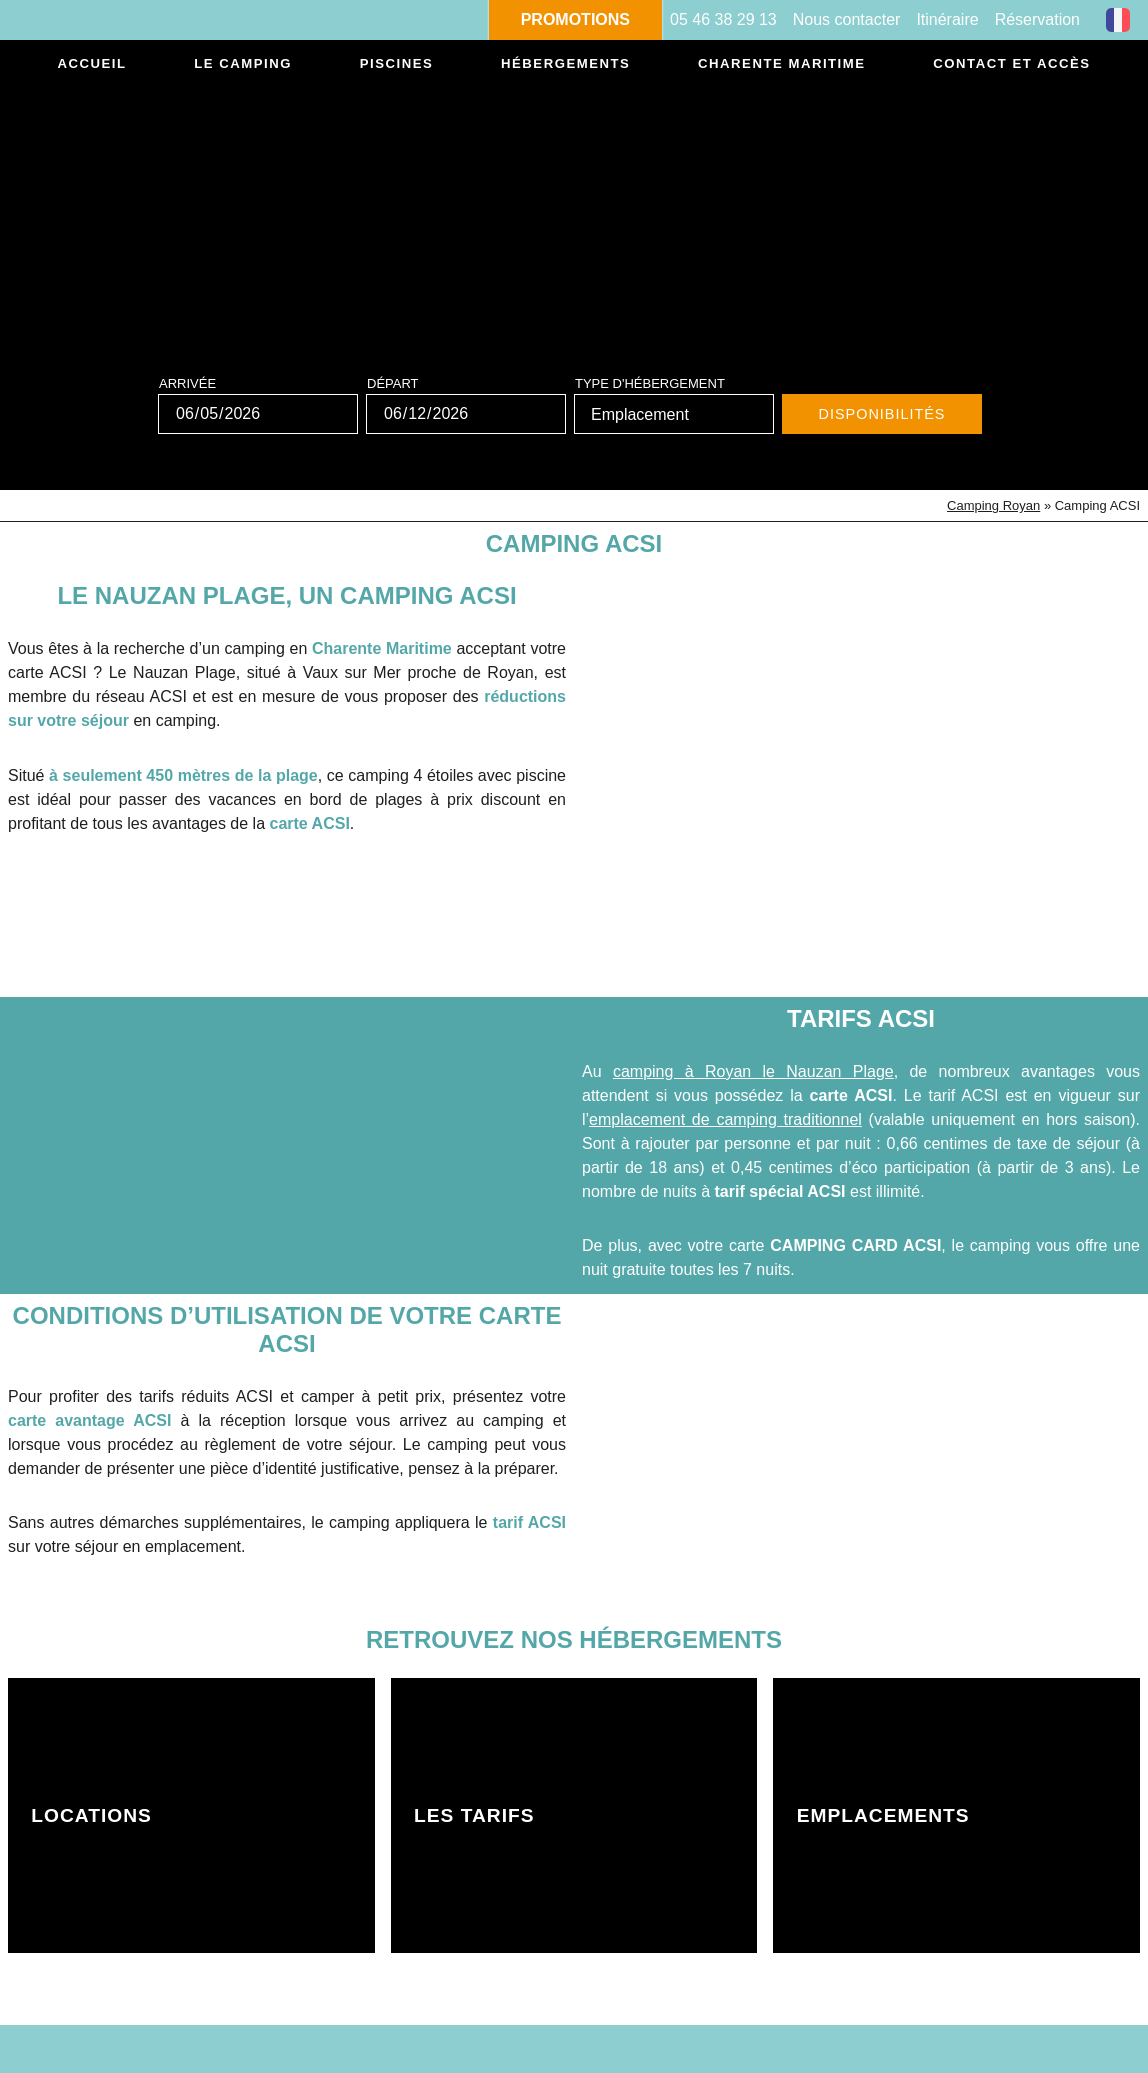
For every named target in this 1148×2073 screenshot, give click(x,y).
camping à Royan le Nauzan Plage (753, 1071)
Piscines (393, 64)
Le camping (242, 64)
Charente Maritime (779, 64)
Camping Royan (993, 505)
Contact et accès (1010, 64)
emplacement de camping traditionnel (725, 1119)
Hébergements (561, 64)
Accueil (92, 64)
